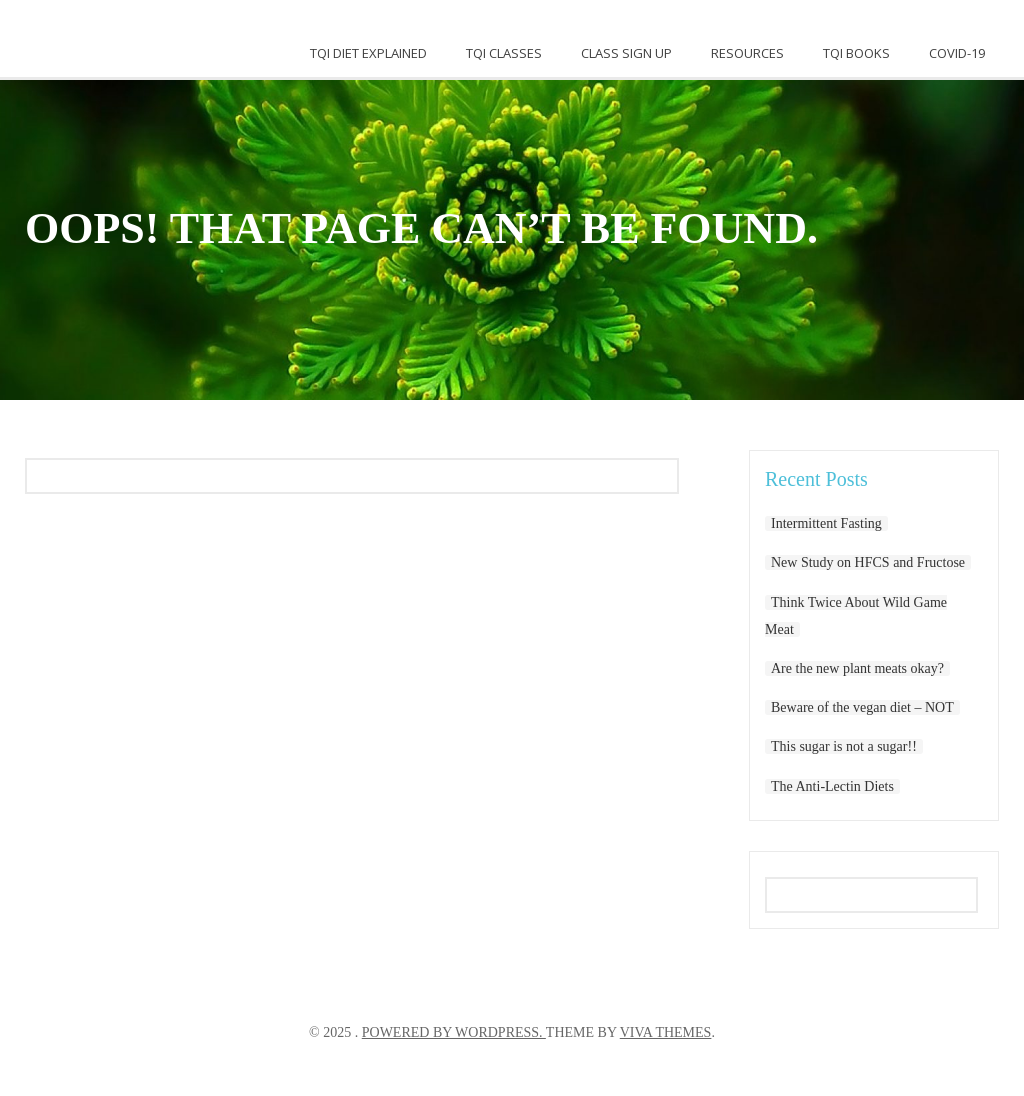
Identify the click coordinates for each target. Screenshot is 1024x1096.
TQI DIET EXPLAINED (368, 53)
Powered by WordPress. (454, 1032)
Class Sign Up (626, 53)
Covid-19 (957, 53)
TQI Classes (504, 53)
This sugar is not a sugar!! (844, 746)
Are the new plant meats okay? (857, 668)
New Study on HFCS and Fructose (868, 562)
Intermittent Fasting (826, 523)
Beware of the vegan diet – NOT (862, 707)
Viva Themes (666, 1032)
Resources (747, 53)
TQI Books (856, 53)
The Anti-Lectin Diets (832, 786)
